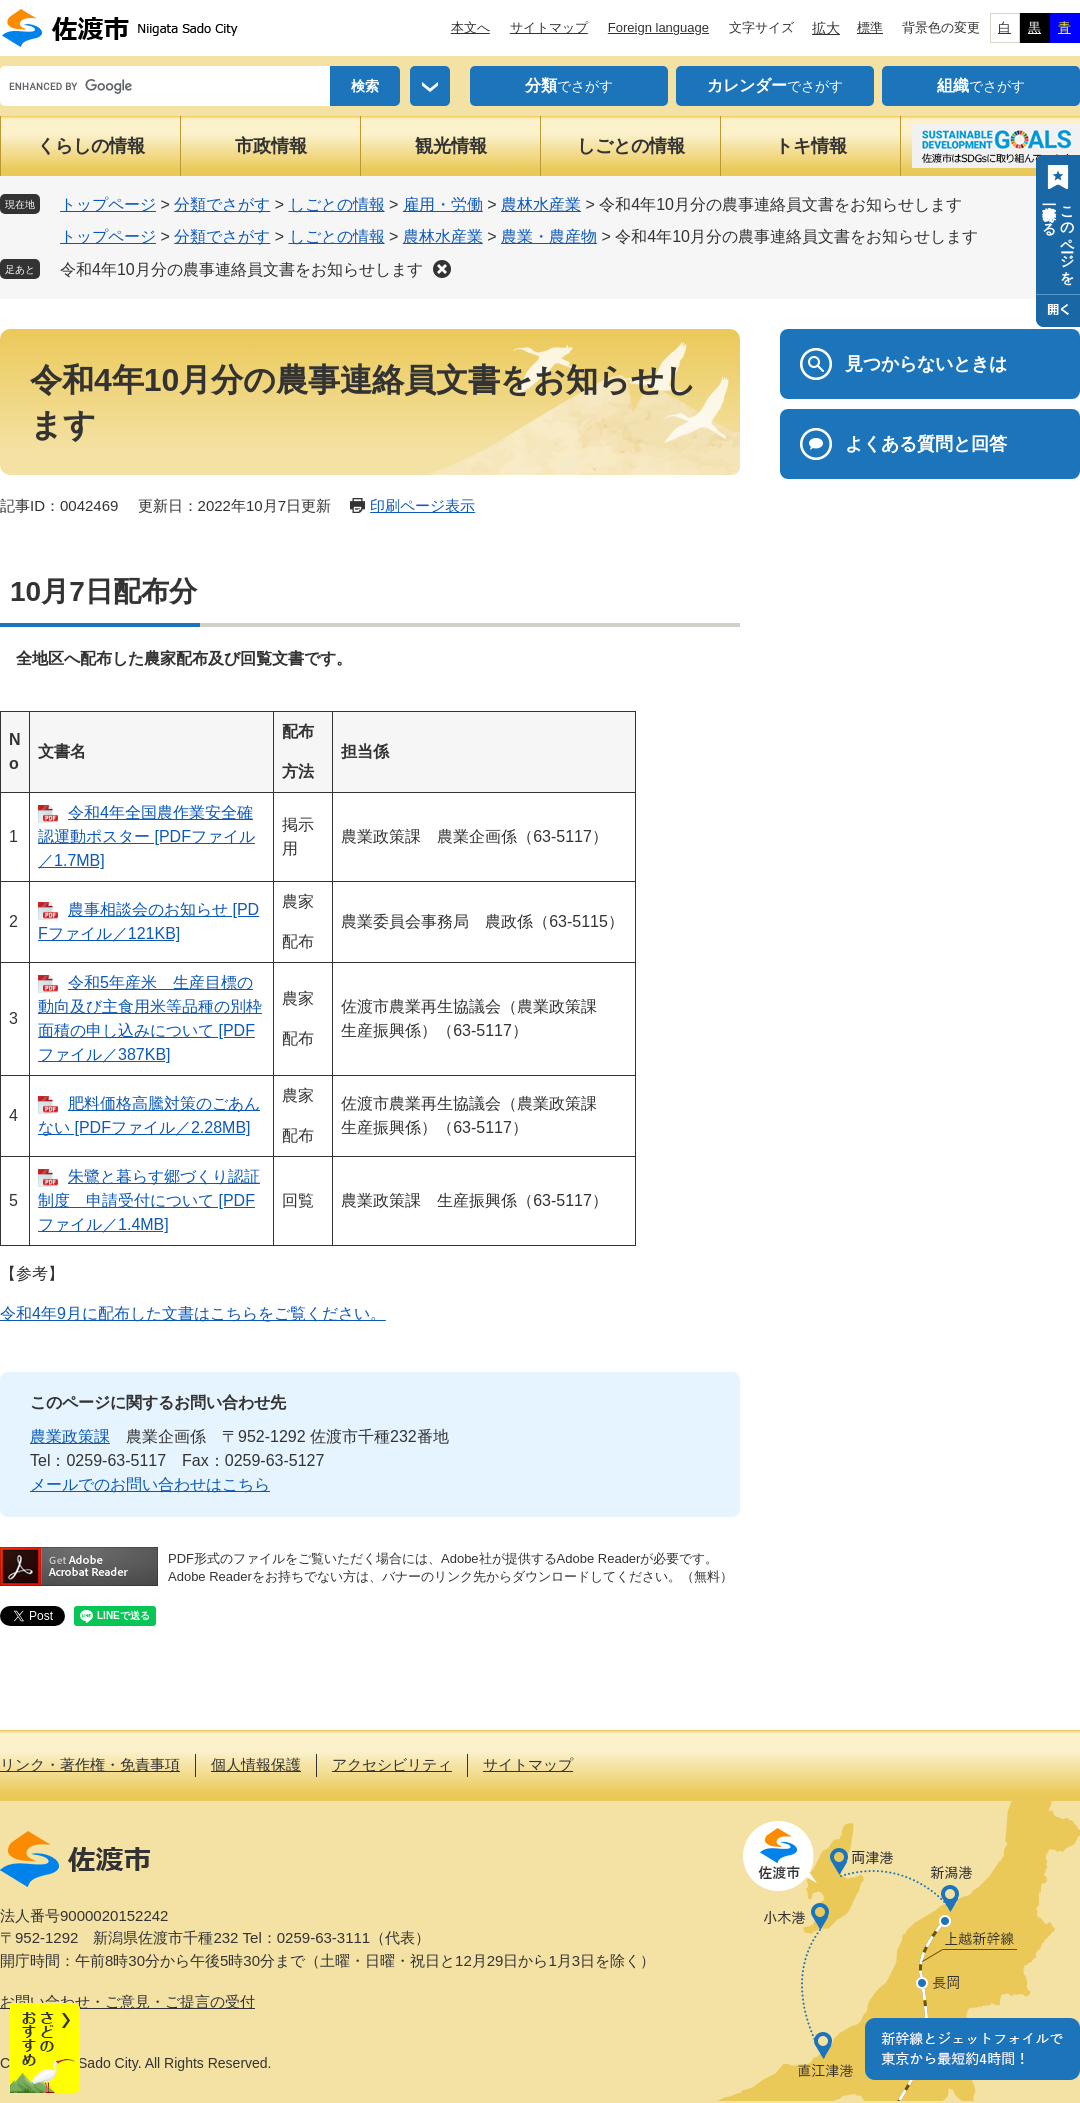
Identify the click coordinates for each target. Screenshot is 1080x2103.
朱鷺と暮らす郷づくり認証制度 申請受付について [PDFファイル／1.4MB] (149, 1200)
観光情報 (451, 146)
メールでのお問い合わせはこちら (150, 1484)
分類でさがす (222, 204)
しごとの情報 (631, 146)
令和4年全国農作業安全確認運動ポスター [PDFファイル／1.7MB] (146, 836)
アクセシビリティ (392, 1764)
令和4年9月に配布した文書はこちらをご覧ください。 (193, 1313)
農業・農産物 (549, 236)
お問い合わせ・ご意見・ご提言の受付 (127, 2001)
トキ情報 (811, 146)
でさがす (569, 86)
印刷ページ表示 (422, 505)
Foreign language (658, 27)
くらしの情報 (91, 146)
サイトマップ (549, 27)
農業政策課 (70, 1436)
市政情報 (271, 146)
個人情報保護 (256, 1764)
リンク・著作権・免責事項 (90, 1764)
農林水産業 (541, 204)
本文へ (470, 27)
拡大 (826, 28)
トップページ (108, 204)
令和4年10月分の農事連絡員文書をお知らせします (241, 269)
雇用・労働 (443, 204)
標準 (870, 27)
